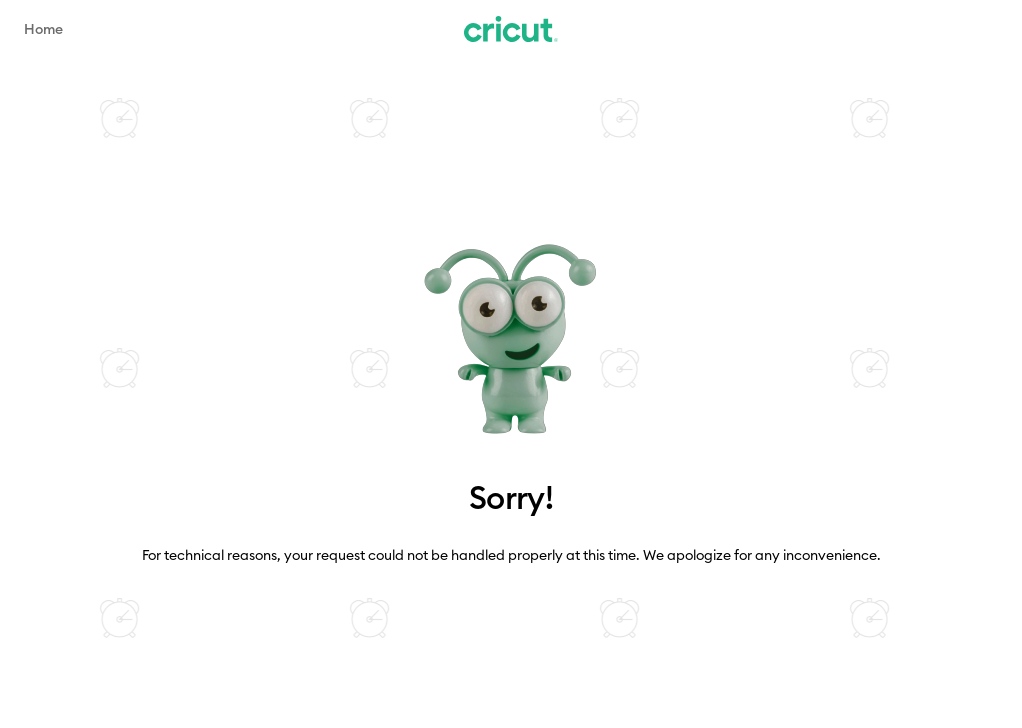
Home (43, 29)
